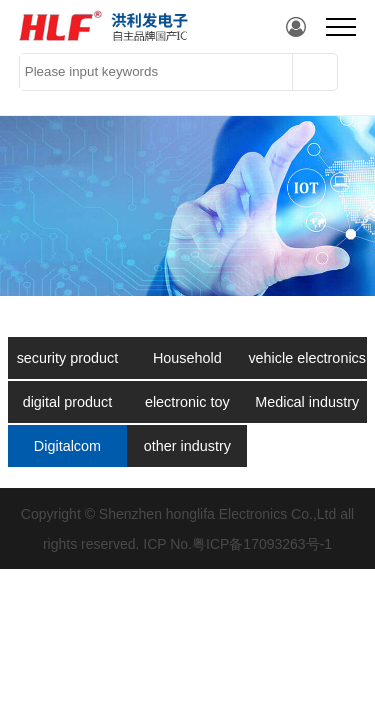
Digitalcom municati (67, 452)
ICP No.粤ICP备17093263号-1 (237, 544)
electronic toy (187, 402)
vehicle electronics (307, 358)
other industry (187, 446)
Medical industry (307, 402)
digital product (68, 402)
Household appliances (187, 364)
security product (68, 358)
